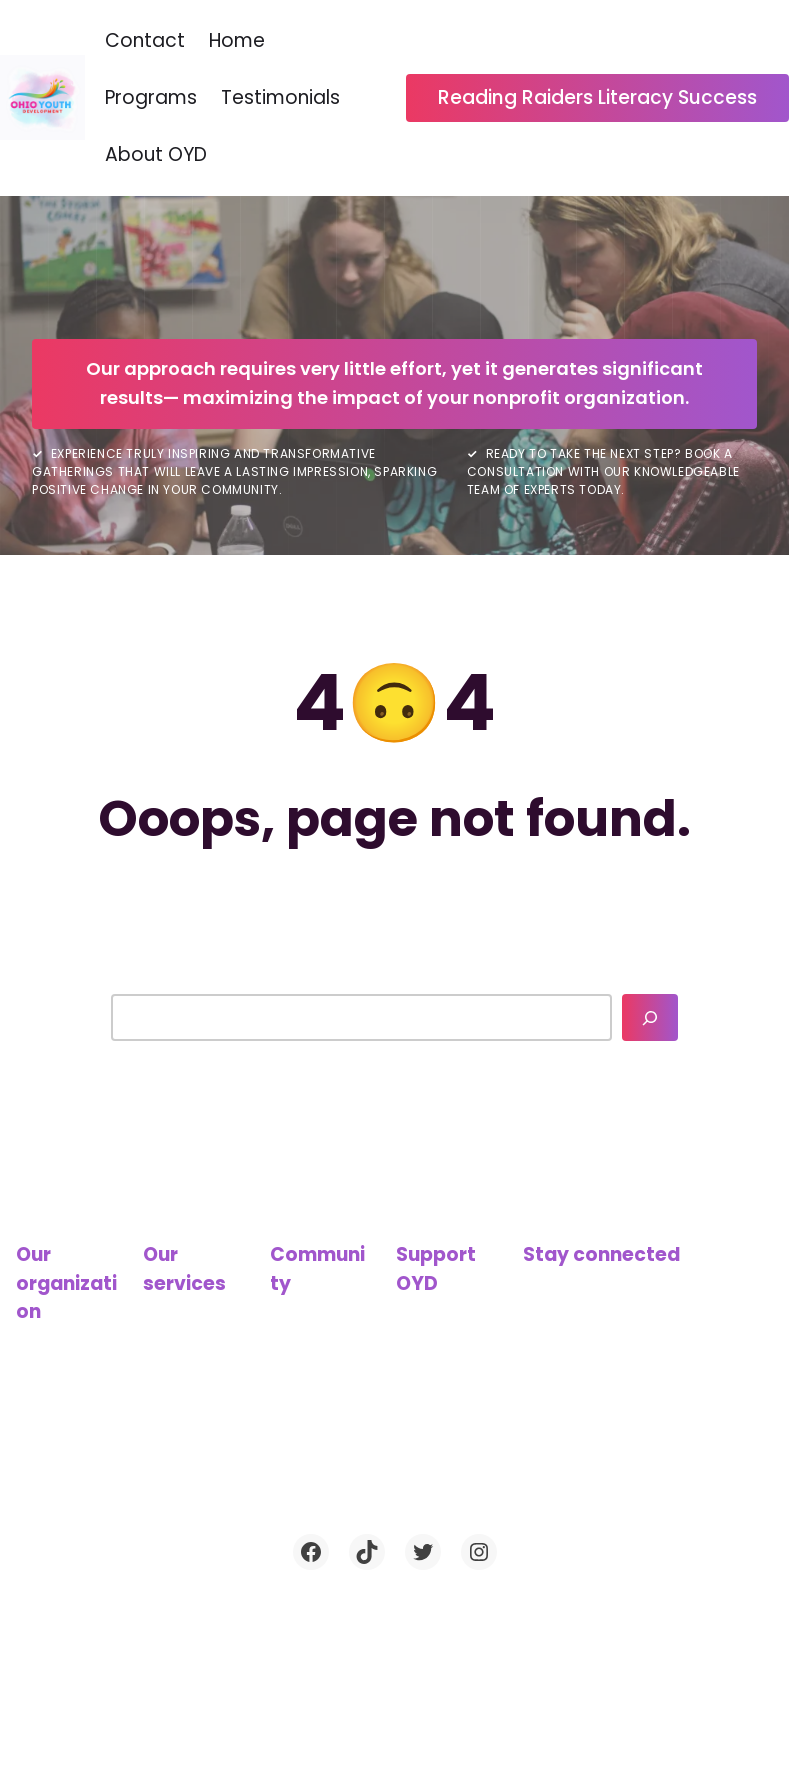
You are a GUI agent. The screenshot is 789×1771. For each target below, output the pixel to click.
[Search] (650, 1017)
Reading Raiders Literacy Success (597, 97)
